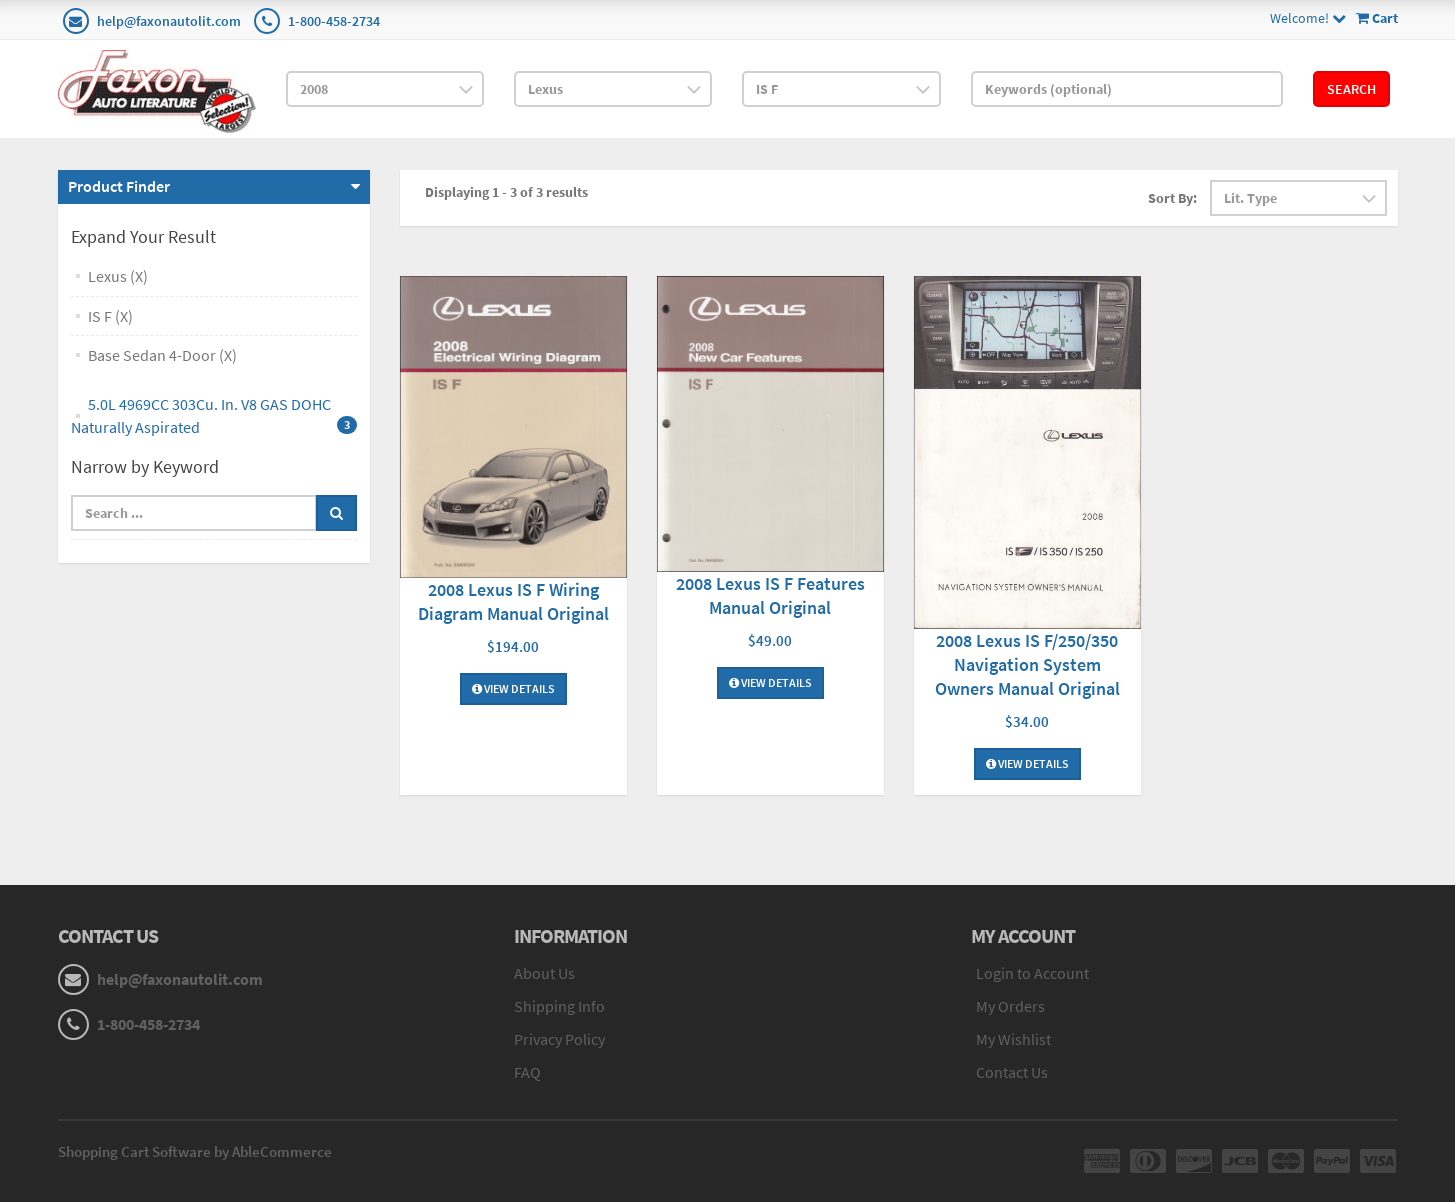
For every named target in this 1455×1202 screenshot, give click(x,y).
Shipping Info (559, 1006)
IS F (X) (110, 316)
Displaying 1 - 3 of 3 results (506, 192)
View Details (513, 688)
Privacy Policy (559, 1039)
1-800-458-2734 (334, 21)
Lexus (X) (118, 276)
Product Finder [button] (119, 186)
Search (1351, 89)
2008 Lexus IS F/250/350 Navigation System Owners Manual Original (1027, 664)
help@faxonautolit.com (169, 21)
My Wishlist (1013, 1039)
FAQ (527, 1072)
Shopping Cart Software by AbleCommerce (195, 1151)
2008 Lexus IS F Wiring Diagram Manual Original (513, 601)
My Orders (1010, 1006)
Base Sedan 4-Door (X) (162, 355)
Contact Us (1012, 1072)
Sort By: (1172, 198)
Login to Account (1032, 973)
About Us (544, 973)
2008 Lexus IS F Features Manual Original (770, 595)
